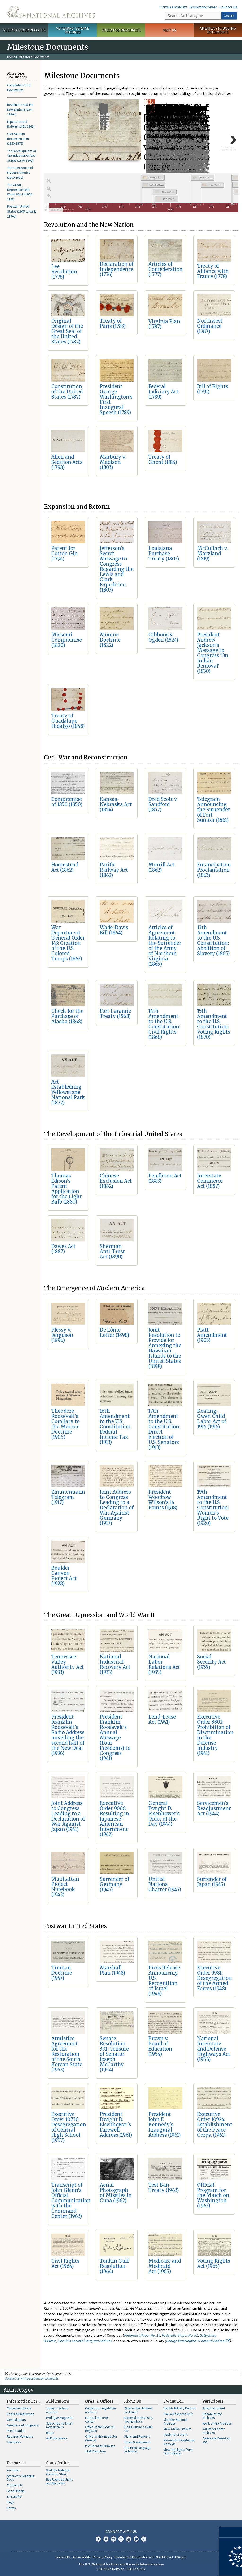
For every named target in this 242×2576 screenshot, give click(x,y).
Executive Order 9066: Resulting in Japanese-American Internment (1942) (114, 1818)
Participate (213, 2401)
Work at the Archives (217, 2423)
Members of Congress (23, 2425)
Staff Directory (95, 2451)
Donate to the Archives (212, 2416)
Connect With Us (121, 2531)
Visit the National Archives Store (58, 2472)
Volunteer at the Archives (214, 2431)
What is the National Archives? (138, 2410)
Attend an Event (214, 2408)
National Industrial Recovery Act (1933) (115, 1664)
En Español (14, 2496)
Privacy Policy (102, 2557)
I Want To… (174, 2401)
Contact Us (228, 6)
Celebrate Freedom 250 (216, 2440)
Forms (11, 2508)
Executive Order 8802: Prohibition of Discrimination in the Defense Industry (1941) (215, 1735)
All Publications (56, 2438)
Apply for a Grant (175, 2434)
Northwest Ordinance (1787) (210, 326)
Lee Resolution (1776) (64, 271)
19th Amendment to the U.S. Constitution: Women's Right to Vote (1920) (213, 1507)
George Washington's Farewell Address (198, 2340)
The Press (14, 2442)
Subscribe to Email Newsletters (59, 2425)
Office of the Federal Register (99, 2429)
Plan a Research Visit (178, 2414)
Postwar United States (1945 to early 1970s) (21, 211)
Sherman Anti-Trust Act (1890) (112, 1251)
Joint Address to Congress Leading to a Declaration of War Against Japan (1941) (68, 1816)
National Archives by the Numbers (138, 2420)
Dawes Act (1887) (63, 1248)
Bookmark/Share (203, 6)
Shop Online (58, 2463)
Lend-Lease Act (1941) (162, 1719)
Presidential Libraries (100, 2446)
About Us (132, 2401)
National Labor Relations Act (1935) (164, 1664)
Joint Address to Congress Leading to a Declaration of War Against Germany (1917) (117, 1507)
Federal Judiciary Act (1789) (163, 391)
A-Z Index (13, 2470)
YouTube (128, 2539)
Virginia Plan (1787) (164, 323)
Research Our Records (24, 30)
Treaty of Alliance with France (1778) (213, 271)
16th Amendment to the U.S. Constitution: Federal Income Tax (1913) (115, 1426)
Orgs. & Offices (99, 2401)
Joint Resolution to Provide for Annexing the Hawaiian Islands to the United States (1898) (164, 1348)
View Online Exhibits (177, 2429)
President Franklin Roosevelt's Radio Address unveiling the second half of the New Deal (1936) (67, 1735)
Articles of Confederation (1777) (165, 269)
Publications (58, 2401)
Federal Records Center (97, 2420)
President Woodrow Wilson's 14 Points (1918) (162, 1499)
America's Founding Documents (218, 30)
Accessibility (82, 2557)
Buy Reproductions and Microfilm (59, 2481)
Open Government (137, 2442)
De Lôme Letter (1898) (114, 1332)
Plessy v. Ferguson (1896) (62, 1335)
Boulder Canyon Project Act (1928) (64, 1575)
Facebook (98, 2539)
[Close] (236, 2532)
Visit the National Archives (175, 2421)
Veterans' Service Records (72, 30)
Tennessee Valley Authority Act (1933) (67, 1664)
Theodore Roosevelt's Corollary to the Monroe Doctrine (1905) (65, 1424)
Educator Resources (121, 30)
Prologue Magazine (59, 2418)
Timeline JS (54, 210)
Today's (57, 2410)
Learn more (200, 2567)
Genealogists (16, 2419)
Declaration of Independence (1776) (117, 269)
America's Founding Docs (21, 2478)
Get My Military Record (179, 2408)
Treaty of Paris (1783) (113, 323)
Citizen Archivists (173, 6)
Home (11, 57)
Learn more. (188, 154)
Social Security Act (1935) (211, 1662)
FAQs (10, 2502)
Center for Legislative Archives (100, 2410)
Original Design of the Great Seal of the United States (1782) (67, 331)
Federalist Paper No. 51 (180, 2335)
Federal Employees (20, 2414)
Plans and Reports (137, 2436)
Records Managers (20, 2436)
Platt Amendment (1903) (212, 1335)
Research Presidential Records (179, 2442)
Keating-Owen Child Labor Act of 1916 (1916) (211, 1419)
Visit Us (169, 30)
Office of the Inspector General (101, 2438)
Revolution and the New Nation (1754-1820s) (20, 109)
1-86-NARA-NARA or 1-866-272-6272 (121, 2569)
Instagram (113, 2539)
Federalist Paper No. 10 (142, 2335)
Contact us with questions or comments (32, 2378)
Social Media (16, 2491)
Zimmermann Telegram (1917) (68, 1497)
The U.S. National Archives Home (51, 12)
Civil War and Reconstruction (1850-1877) (18, 139)
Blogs (50, 2432)
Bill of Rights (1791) (212, 389)
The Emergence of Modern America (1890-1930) (20, 172)
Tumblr (121, 2539)
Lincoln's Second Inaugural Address (85, 2340)
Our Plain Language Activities (137, 2450)
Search (229, 15)
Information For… (23, 2401)
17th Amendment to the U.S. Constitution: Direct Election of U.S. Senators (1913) (164, 1429)
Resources (17, 2463)
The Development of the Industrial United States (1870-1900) (21, 156)
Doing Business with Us (138, 2429)
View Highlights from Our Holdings (178, 2451)
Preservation (16, 2431)
